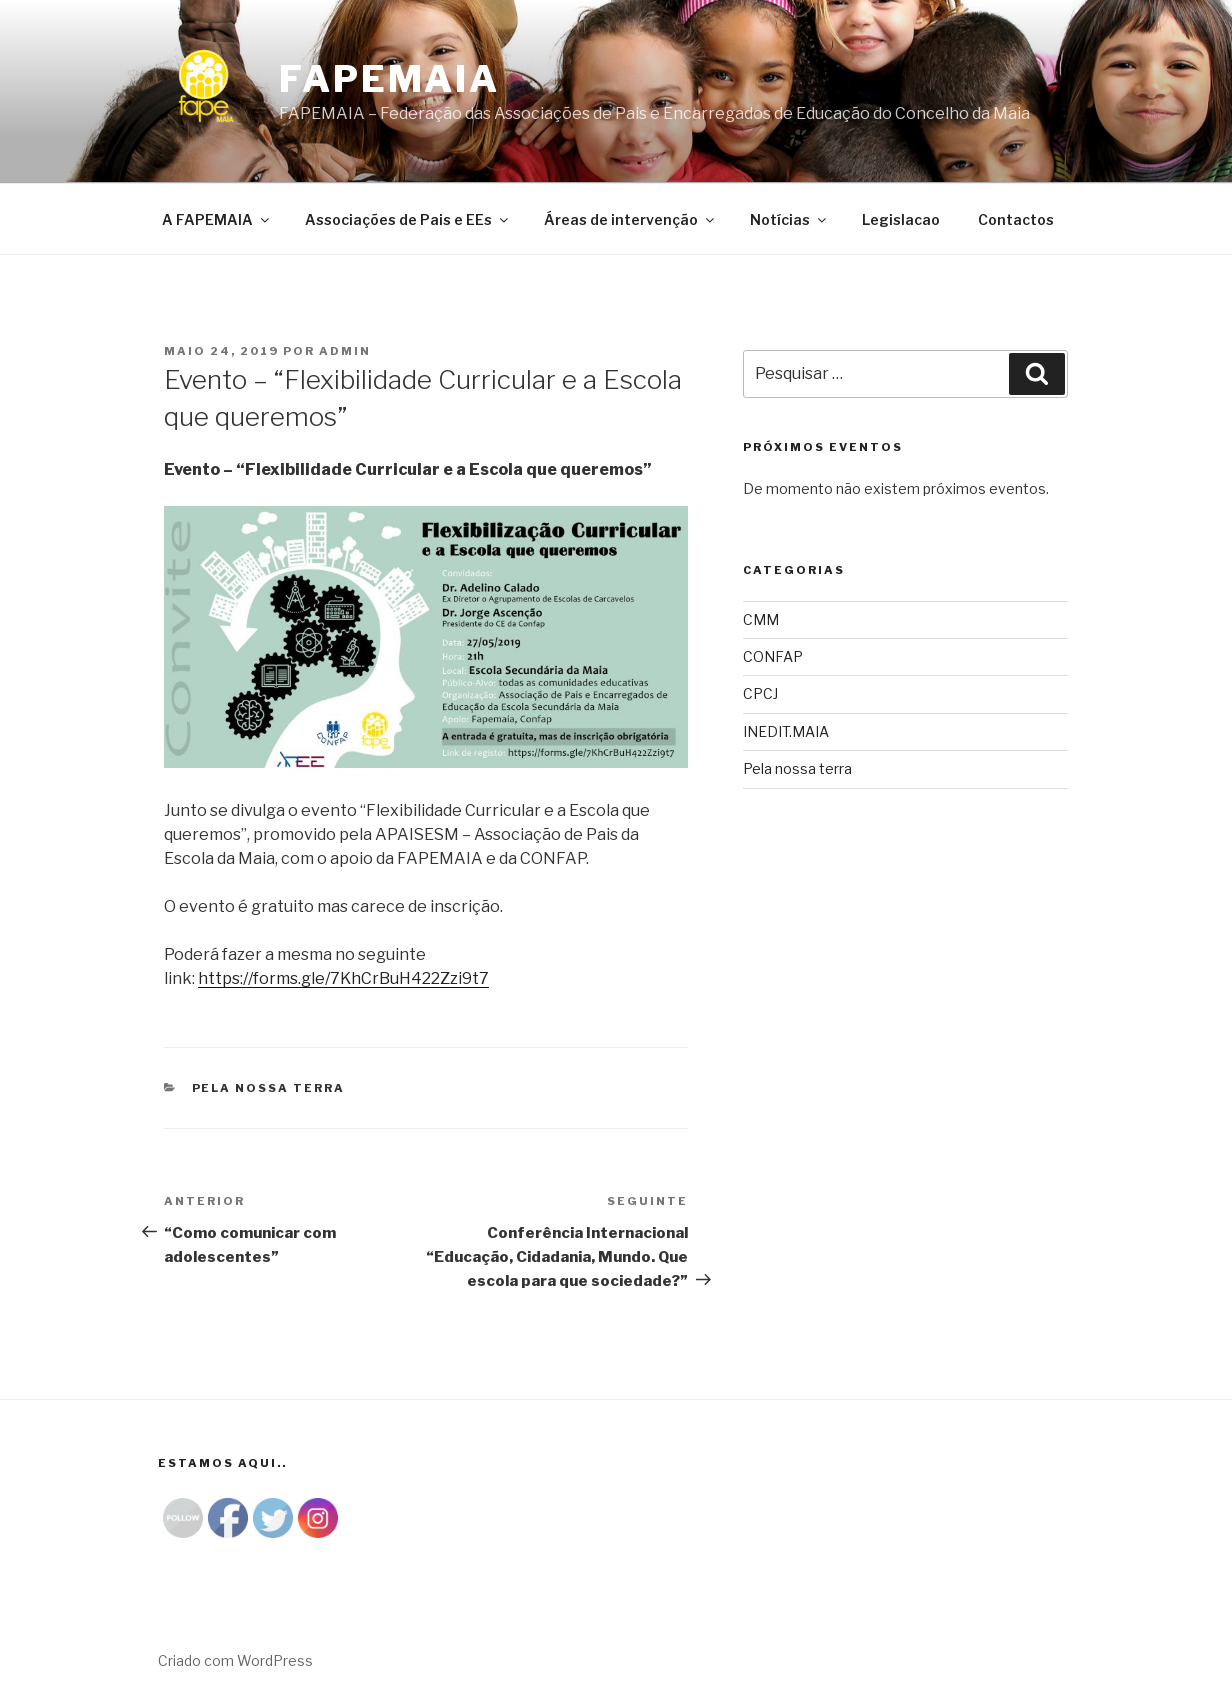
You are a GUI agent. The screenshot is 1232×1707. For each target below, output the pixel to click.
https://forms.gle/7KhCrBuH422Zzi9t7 (343, 978)
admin (345, 351)
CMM (761, 619)
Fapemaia (389, 79)
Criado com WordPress (235, 1660)
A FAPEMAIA (217, 219)
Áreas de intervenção (630, 219)
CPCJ (760, 693)
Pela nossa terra (269, 1088)
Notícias (789, 219)
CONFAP (773, 656)
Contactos (1016, 219)
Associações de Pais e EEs (408, 219)
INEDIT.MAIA (786, 731)
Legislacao (901, 219)
